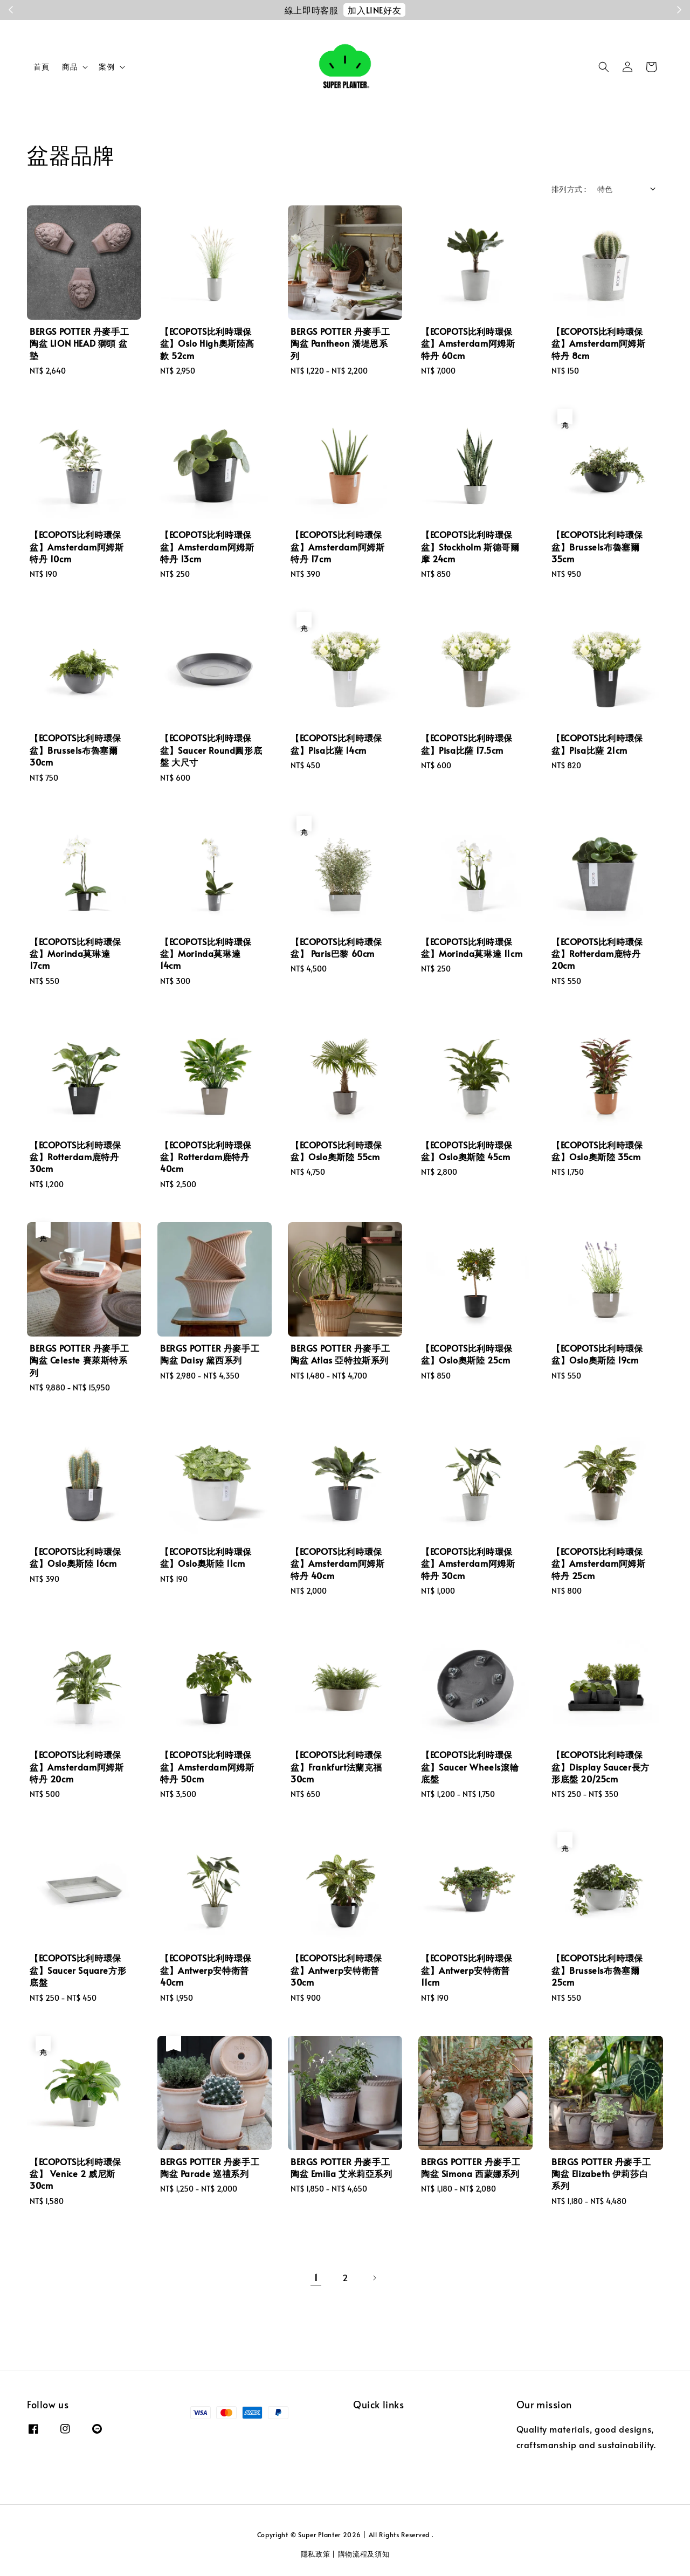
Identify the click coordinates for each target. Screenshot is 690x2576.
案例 (106, 67)
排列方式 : (568, 189)
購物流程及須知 (364, 2554)
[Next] (374, 2278)
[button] (604, 67)
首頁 (41, 66)
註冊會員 (424, 10)
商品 (70, 67)
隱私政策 (315, 2554)
